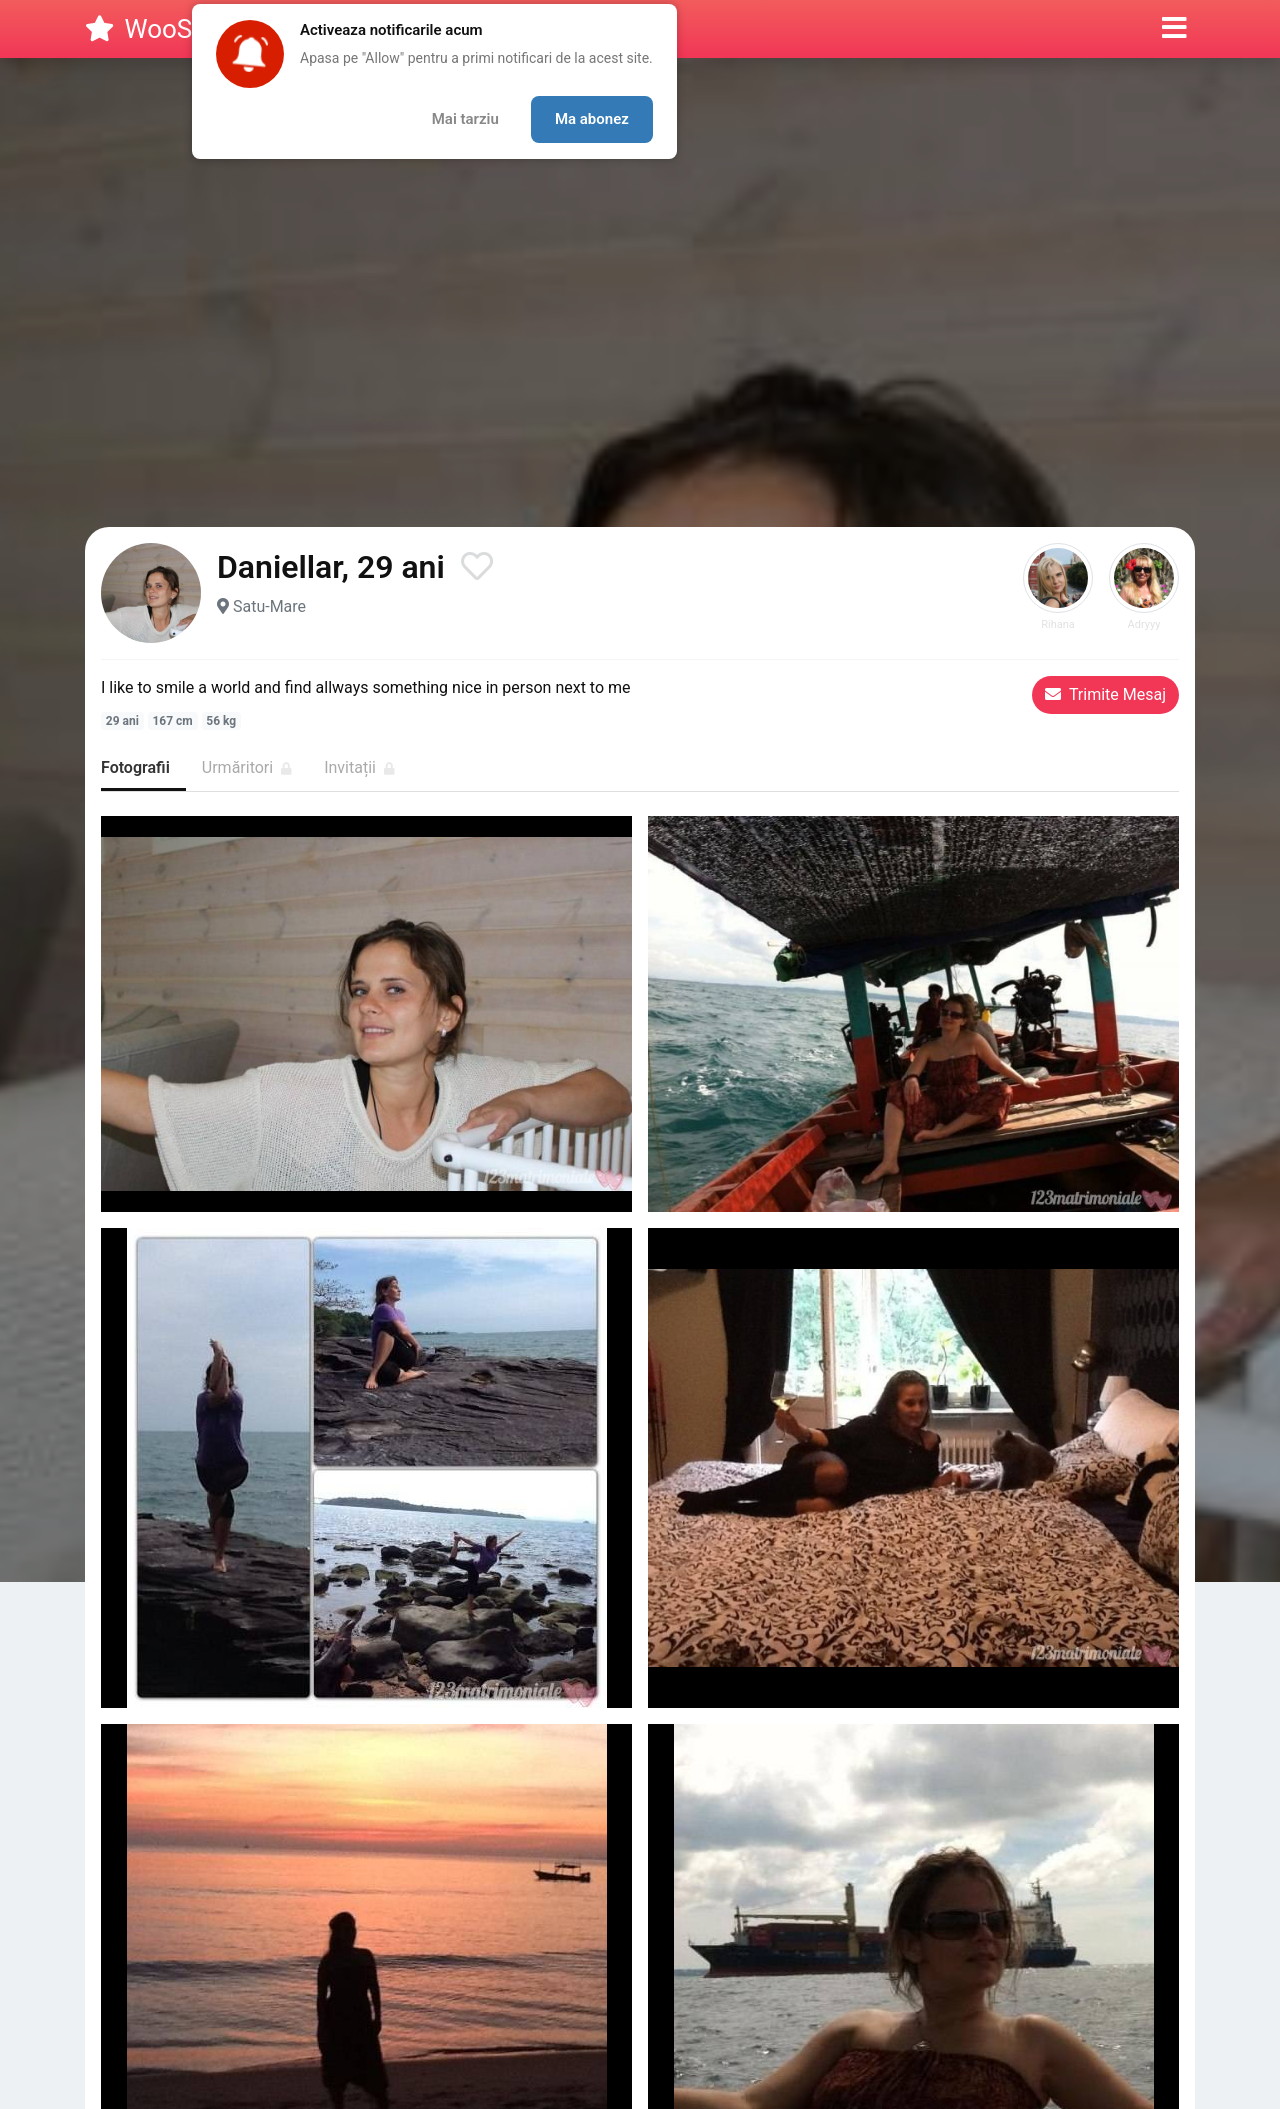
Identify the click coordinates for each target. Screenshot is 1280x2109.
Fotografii (135, 767)
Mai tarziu (465, 119)
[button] (1174, 29)
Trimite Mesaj (1105, 694)
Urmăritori (247, 767)
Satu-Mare (269, 606)
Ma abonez (592, 119)
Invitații (359, 767)
